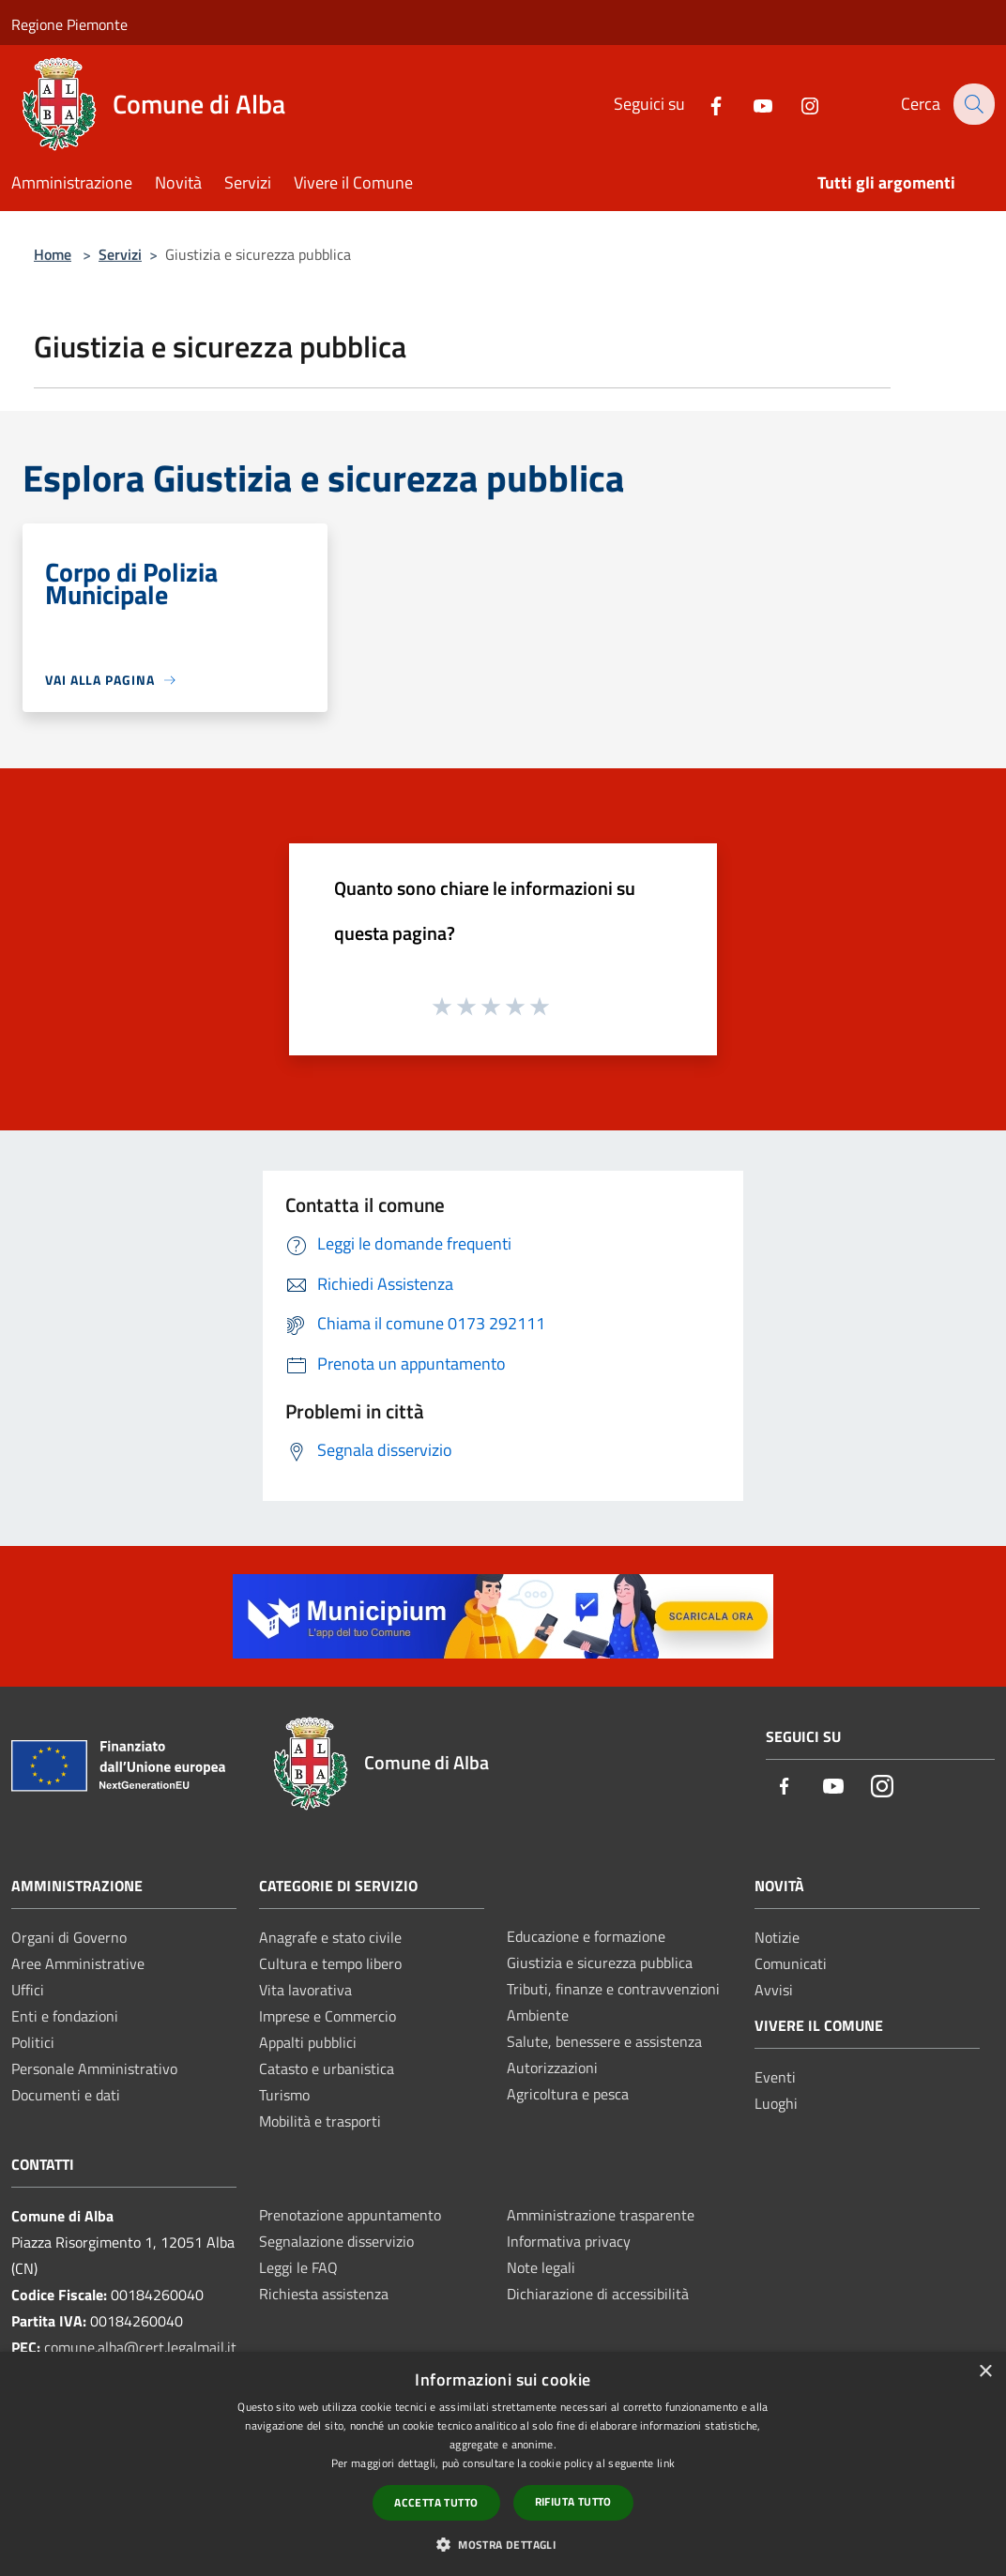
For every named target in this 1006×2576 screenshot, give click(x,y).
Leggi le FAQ (298, 2267)
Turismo (284, 2095)
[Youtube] (750, 103)
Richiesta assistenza (324, 2293)
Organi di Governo (69, 1937)
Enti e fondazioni (64, 2016)
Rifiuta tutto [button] (573, 2501)
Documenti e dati (65, 2095)
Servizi (120, 254)
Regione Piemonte (69, 24)
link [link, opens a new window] (666, 2463)
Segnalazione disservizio (336, 2241)
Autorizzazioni (552, 2067)
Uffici (27, 1989)
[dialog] (503, 2464)
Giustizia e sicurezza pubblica (600, 1962)
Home (52, 254)
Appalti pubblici (308, 2042)
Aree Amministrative (78, 1963)
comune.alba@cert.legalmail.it (140, 2347)
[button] (503, 2544)
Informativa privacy (569, 2241)
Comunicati (790, 1963)
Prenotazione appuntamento (350, 2215)
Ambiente (538, 2015)
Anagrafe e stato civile (330, 1937)
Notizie (777, 1937)
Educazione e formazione (586, 1936)
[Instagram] (796, 103)
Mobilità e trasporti (320, 2121)
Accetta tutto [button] (436, 2502)
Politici (32, 2042)
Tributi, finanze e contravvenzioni (613, 1988)
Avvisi (773, 1989)
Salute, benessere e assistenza (604, 2041)
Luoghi (776, 2103)
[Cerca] (972, 104)
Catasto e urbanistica (326, 2068)
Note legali (541, 2267)
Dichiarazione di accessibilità (598, 2293)
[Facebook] (703, 103)
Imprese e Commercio (327, 2016)
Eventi (775, 2077)
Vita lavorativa (305, 1989)
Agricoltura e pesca (568, 2094)
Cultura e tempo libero (330, 1963)
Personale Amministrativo (94, 2068)
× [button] (985, 2372)
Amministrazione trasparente (600, 2215)
